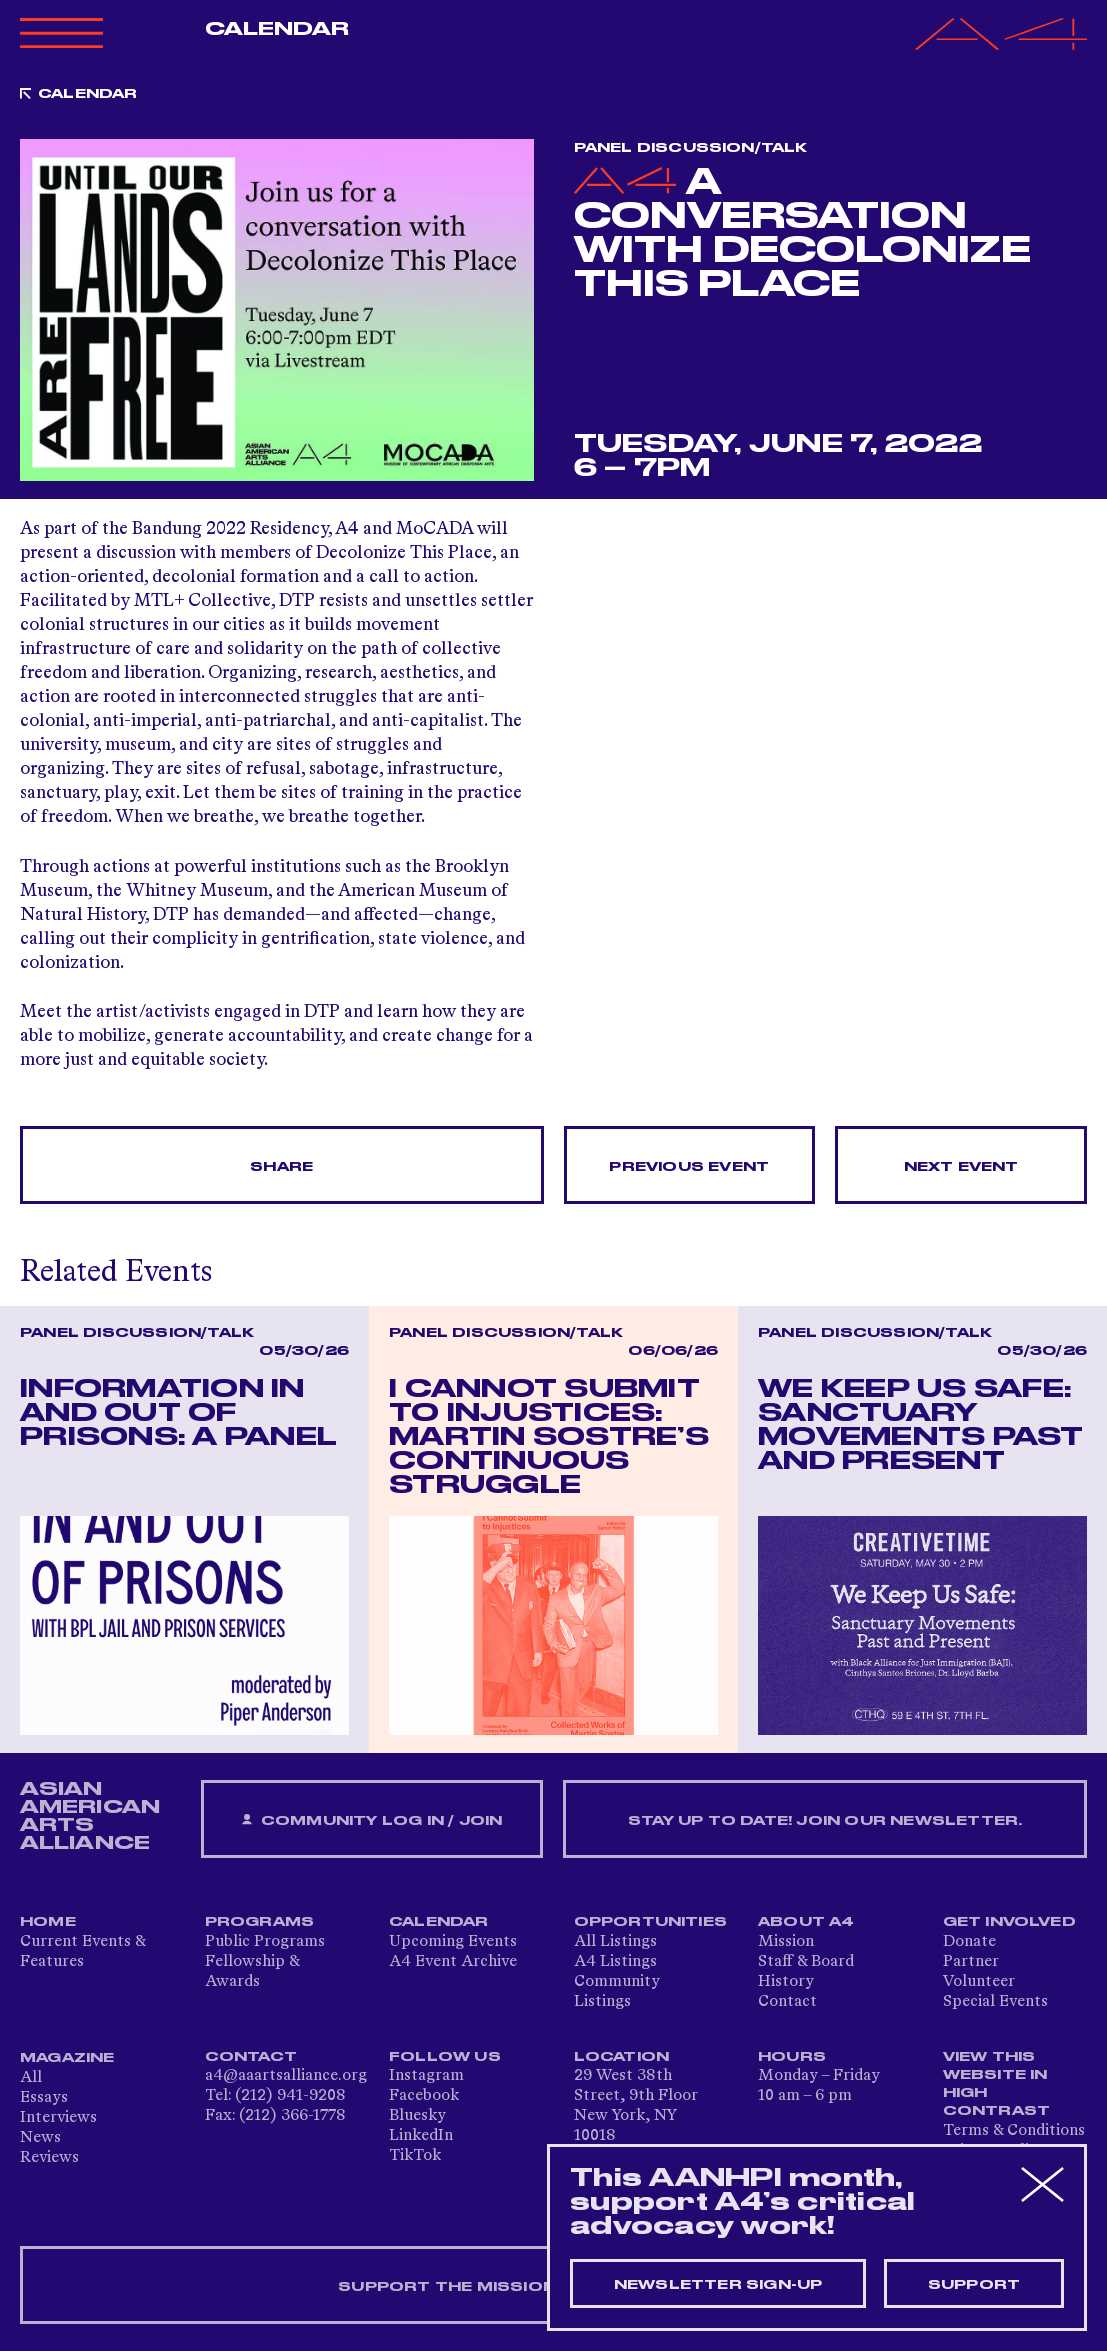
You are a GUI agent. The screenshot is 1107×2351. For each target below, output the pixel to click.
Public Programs (265, 1942)
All (31, 2078)
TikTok (415, 2156)
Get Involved (1009, 1922)
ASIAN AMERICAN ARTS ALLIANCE (90, 1816)
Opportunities (651, 1922)
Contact (787, 2002)
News (40, 2138)
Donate (969, 1942)
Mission (786, 1942)
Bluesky (417, 2116)
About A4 (806, 1922)
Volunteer (979, 1982)
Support (974, 2285)
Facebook (424, 2096)
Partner (971, 1962)
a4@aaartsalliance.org (286, 2076)
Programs (260, 1922)
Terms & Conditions (1014, 2131)
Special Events (995, 2002)
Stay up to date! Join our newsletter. (825, 1821)
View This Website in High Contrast (997, 2084)
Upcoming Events (453, 1942)
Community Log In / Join (372, 1820)
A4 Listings (615, 1962)
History (786, 1982)
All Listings (615, 1942)
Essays (44, 2098)
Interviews (58, 2118)
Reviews (49, 2158)
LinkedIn (421, 2136)
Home (48, 1922)
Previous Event (689, 1167)
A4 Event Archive (453, 1962)
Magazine (67, 2058)
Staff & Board (806, 1962)
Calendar (277, 29)
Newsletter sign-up (718, 2285)
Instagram (426, 2076)
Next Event (961, 1167)
